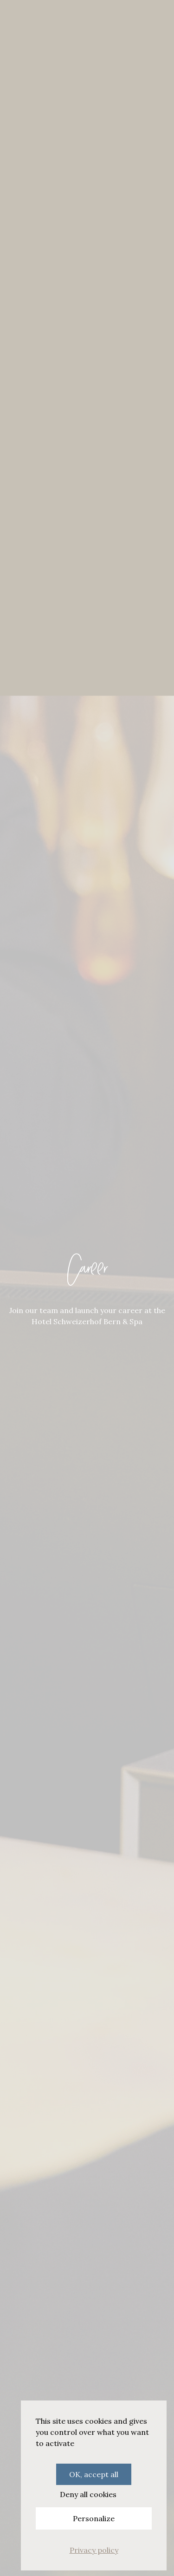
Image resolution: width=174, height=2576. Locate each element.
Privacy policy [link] (94, 2550)
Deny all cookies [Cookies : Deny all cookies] (88, 2494)
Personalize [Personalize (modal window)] (94, 2518)
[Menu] (14, 18)
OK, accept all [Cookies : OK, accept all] (93, 2474)
